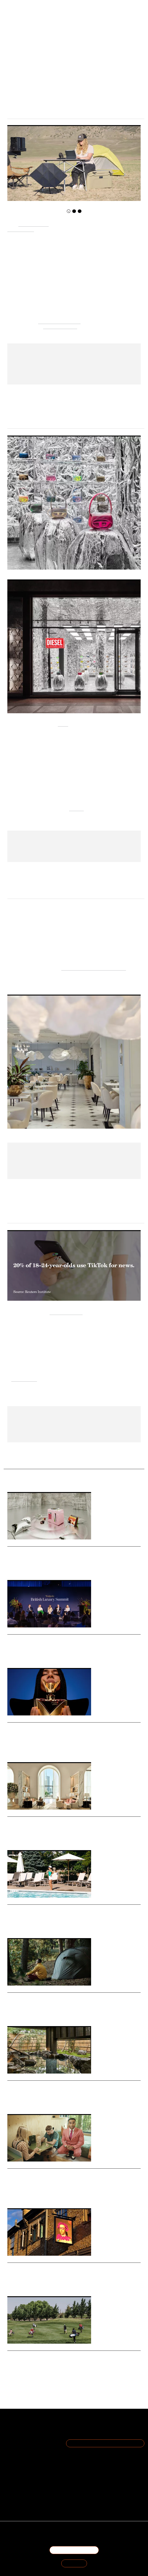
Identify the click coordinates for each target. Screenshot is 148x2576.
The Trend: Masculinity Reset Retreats (48, 1997)
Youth (34, 2283)
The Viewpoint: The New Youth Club (45, 2267)
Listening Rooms (28, 1567)
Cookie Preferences (31, 2452)
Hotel (34, 2101)
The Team (31, 2430)
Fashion (32, 1749)
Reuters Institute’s (66, 1312)
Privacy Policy (31, 2446)
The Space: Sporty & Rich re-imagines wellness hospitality (69, 1909)
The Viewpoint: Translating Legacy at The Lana (57, 1821)
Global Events (26, 1655)
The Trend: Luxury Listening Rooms (45, 1551)
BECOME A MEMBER (74, 2550)
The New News (24, 1379)
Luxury (11, 1567)
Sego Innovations (33, 224)
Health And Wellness (29, 2013)
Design (50, 1837)
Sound (43, 1567)
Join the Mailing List (105, 2443)
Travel (10, 2013)
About (31, 2424)
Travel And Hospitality (31, 1837)
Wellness (51, 1925)
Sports (20, 2378)
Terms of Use (31, 2441)
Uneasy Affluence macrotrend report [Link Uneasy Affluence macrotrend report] (93, 968)
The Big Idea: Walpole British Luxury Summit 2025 (62, 1639)
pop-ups (76, 808)
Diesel (63, 723)
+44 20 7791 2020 (80, 2476)
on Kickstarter (20, 229)
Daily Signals (18, 1543)
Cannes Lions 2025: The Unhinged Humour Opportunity (50, 2195)
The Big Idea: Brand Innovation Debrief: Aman (56, 2085)
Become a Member (31, 2435)
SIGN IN (74, 2563)
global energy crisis (60, 326)
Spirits (21, 1749)
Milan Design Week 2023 (59, 321)
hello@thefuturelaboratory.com (79, 2481)
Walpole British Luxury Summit (55, 1655)
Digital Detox (92, 2195)
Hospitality (49, 2013)
